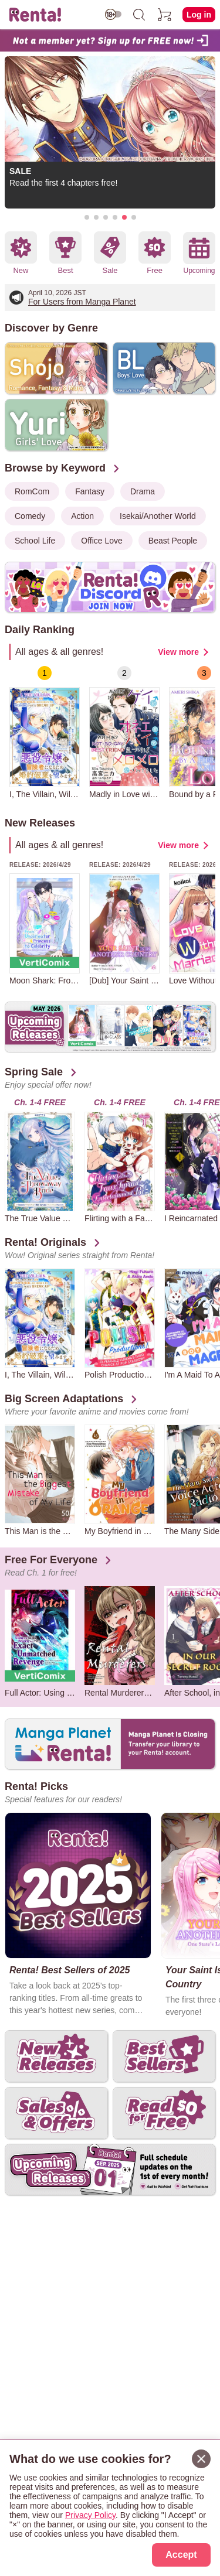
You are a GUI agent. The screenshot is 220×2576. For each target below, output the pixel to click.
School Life (35, 540)
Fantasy (89, 491)
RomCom (32, 491)
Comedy (30, 516)
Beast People (172, 540)
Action (82, 516)
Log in (199, 14)
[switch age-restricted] (113, 14)
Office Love (102, 540)
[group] (44, 732)
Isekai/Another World (158, 516)
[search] (139, 14)
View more (178, 652)
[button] (86, 217)
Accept (181, 2555)
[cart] (165, 14)
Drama (142, 491)
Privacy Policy (90, 2515)
